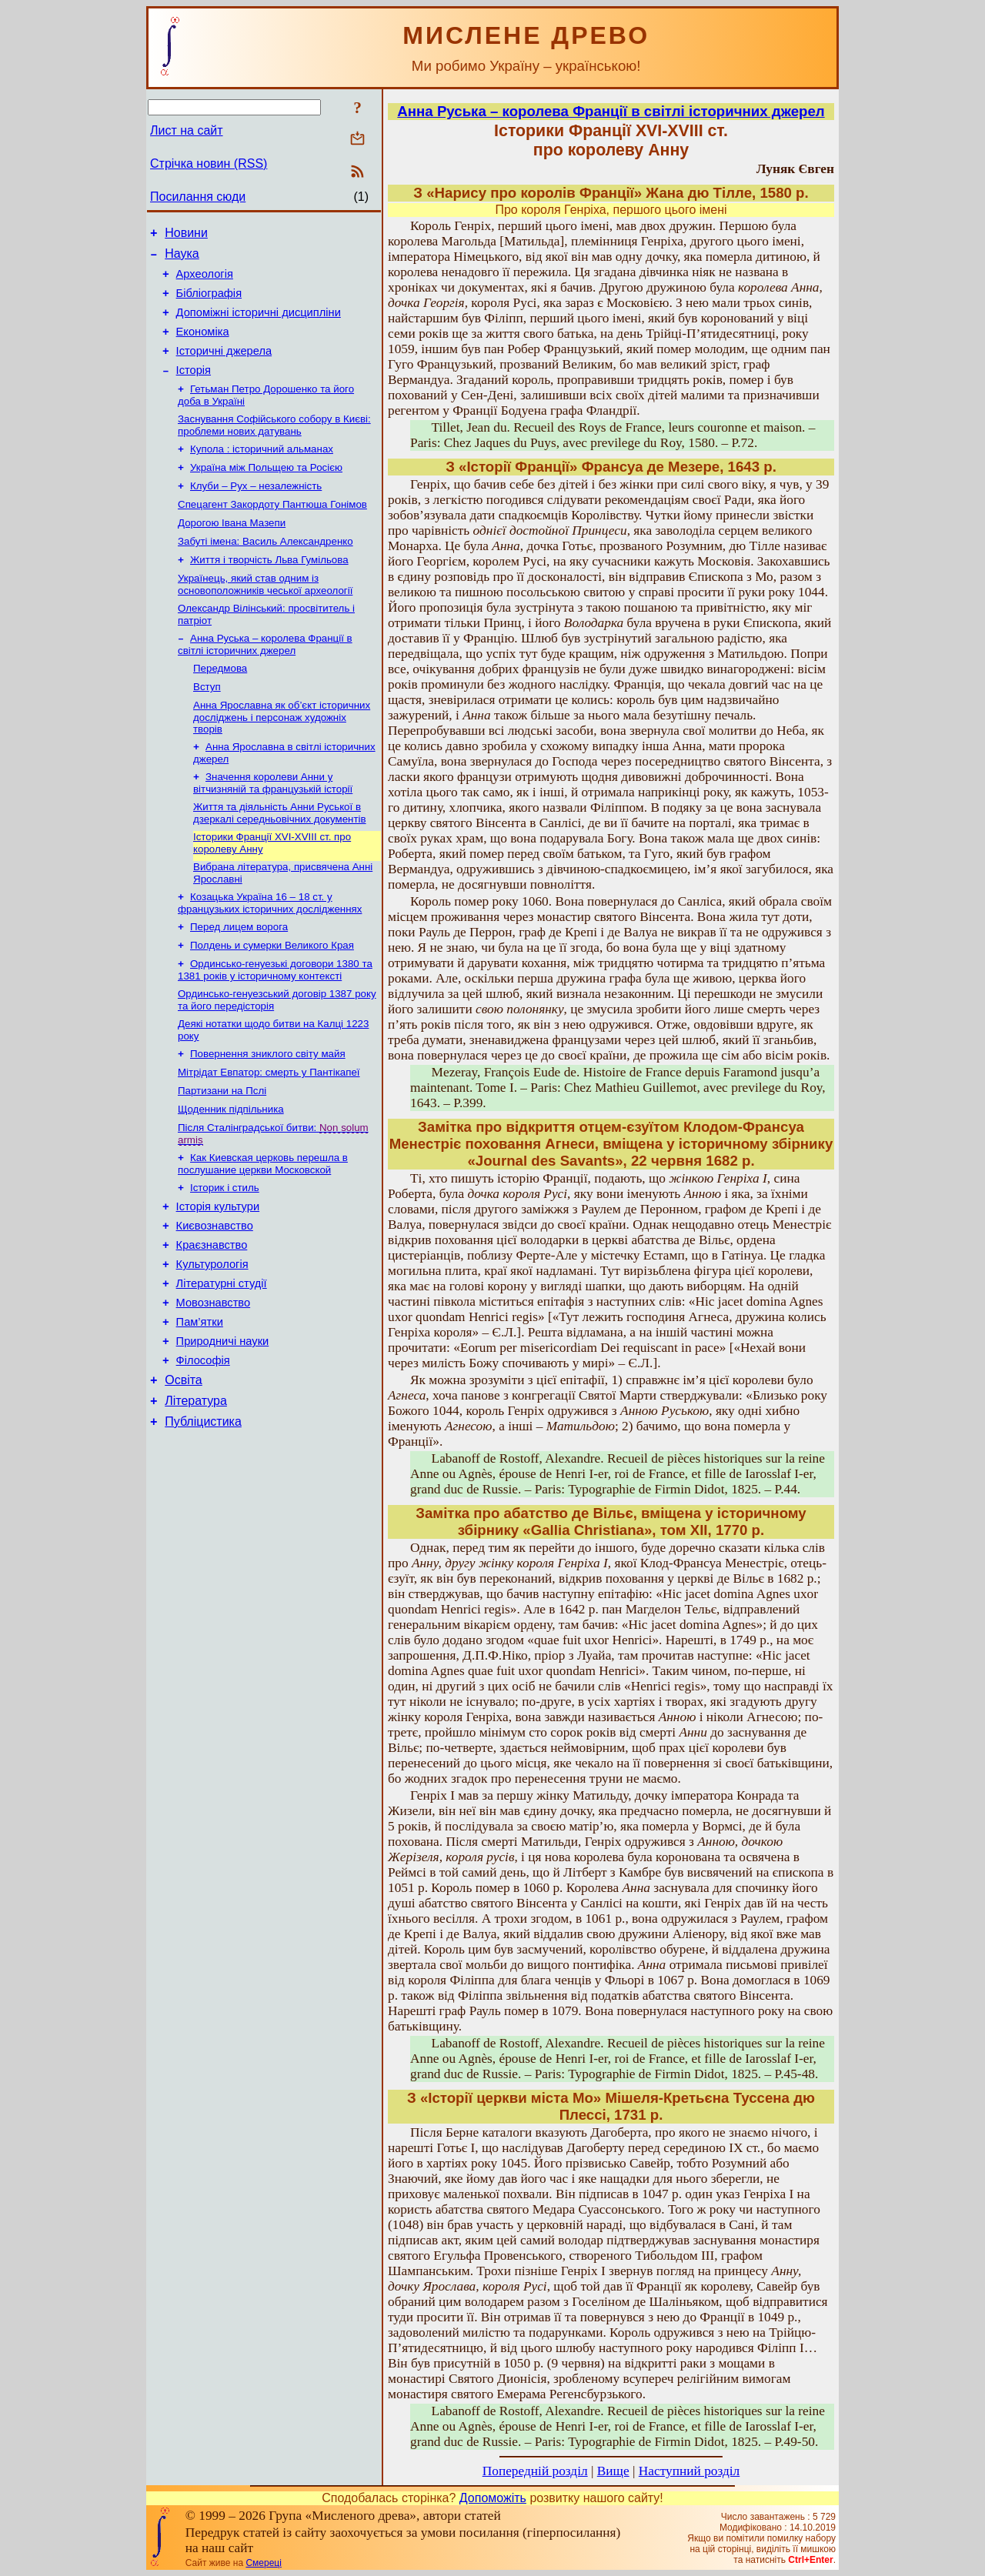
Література (196, 1495)
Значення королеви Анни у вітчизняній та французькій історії (272, 827)
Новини (186, 235)
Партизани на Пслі (222, 1154)
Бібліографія (209, 302)
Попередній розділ (535, 2471)
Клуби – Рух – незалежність (256, 512)
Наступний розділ (689, 2471)
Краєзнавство (212, 1321)
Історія (193, 388)
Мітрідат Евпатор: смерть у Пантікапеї (269, 1134)
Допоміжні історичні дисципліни (258, 324)
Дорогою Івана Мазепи (231, 552)
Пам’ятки (199, 1407)
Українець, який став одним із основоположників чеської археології (265, 618)
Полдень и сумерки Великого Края (272, 999)
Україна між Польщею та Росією (266, 492)
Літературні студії (221, 1364)
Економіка (202, 345)
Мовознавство (213, 1386)
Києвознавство (214, 1299)
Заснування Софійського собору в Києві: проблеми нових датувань (274, 447)
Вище (613, 2471)
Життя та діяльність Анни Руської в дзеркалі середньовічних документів (279, 859)
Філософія (203, 1450)
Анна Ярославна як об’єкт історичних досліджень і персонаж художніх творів (281, 758)
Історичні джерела (224, 367)
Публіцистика (203, 1518)
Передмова (220, 706)
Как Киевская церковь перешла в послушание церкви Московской (263, 1231)
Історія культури (218, 1278)
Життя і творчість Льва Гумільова (269, 592)
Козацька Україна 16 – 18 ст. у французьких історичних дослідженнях (270, 954)
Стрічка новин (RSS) (208, 163)
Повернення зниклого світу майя (268, 1113)
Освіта (183, 1472)
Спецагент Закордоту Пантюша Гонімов (272, 532)
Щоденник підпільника (231, 1174)
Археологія (204, 281)
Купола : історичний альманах (261, 472)
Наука (182, 258)
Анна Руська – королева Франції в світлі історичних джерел (265, 681)
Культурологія (212, 1342)
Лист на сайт (186, 130)
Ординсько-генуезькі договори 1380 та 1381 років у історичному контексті (275, 1025)
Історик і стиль (224, 1257)
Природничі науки (222, 1429)
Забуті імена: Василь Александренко (265, 572)
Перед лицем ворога (239, 979)
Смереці (263, 2563)
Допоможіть (492, 2497)
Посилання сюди (197, 196)
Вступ (207, 726)
